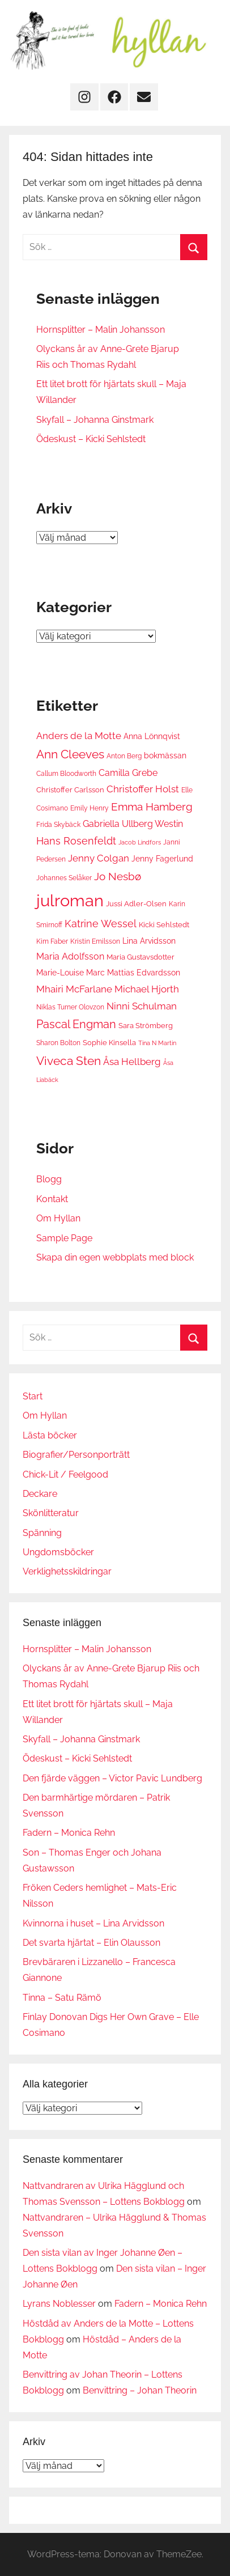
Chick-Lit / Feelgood (65, 1474)
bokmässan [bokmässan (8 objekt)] (165, 755)
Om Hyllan (58, 1218)
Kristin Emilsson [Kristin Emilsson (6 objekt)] (95, 941)
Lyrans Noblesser (59, 2303)
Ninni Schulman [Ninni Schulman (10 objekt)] (142, 1006)
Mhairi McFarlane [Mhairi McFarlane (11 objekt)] (74, 989)
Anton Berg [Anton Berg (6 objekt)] (124, 756)
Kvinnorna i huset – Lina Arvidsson (93, 1923)
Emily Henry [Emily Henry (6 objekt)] (89, 808)
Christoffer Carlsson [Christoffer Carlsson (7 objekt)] (70, 789)
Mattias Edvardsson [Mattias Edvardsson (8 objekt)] (143, 972)
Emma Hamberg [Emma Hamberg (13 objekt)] (152, 806)
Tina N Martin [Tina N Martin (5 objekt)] (157, 1042)
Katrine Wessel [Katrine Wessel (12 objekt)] (101, 924)
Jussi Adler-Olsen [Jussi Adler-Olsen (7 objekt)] (136, 903)
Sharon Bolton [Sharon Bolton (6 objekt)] (58, 1042)
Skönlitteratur (51, 1513)
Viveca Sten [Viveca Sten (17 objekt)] (68, 1061)
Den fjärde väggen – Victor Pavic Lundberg (112, 1778)
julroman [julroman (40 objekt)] (70, 900)
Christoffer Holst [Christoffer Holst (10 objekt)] (143, 789)
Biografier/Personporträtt (76, 1454)
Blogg (49, 1179)
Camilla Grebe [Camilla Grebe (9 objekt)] (128, 772)
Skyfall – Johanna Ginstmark (95, 419)
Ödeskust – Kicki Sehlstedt (91, 439)
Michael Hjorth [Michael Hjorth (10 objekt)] (146, 989)
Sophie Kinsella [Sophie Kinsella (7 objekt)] (109, 1042)
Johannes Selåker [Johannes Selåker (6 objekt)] (64, 877)
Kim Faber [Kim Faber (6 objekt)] (52, 941)
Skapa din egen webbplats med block (115, 1257)
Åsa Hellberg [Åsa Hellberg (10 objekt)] (132, 1061)
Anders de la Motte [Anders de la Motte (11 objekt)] (78, 735)
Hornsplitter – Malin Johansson (100, 329)
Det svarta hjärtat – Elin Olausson (91, 1942)
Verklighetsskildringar (67, 1571)
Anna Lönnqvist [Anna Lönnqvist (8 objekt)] (151, 736)
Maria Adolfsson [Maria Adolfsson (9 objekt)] (70, 956)
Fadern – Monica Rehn (69, 1832)
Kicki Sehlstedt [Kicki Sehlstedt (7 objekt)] (164, 924)
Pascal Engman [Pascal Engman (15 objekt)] (76, 1024)
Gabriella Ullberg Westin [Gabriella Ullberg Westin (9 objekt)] (133, 823)
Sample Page (64, 1238)
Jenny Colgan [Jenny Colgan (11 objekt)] (98, 858)
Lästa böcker (50, 1435)
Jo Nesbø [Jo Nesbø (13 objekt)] (117, 876)
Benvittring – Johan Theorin (140, 2390)
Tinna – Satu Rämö (62, 1997)
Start (32, 1396)
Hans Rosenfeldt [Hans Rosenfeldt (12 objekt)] (76, 841)
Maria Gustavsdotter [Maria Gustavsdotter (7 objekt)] (140, 956)
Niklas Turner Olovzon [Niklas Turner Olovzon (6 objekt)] (70, 1007)
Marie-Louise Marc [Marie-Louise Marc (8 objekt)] (70, 972)
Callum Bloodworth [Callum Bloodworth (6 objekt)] (66, 773)
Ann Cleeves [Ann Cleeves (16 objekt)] (70, 754)
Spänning (42, 1532)
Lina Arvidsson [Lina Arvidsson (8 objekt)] (149, 940)
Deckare (40, 1493)
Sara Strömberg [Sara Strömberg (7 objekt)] (145, 1025)
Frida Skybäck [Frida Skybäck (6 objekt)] (58, 824)
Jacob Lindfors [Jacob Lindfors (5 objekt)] (139, 842)
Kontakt (52, 1199)
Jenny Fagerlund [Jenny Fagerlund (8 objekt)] (162, 858)
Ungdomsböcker (58, 1552)
